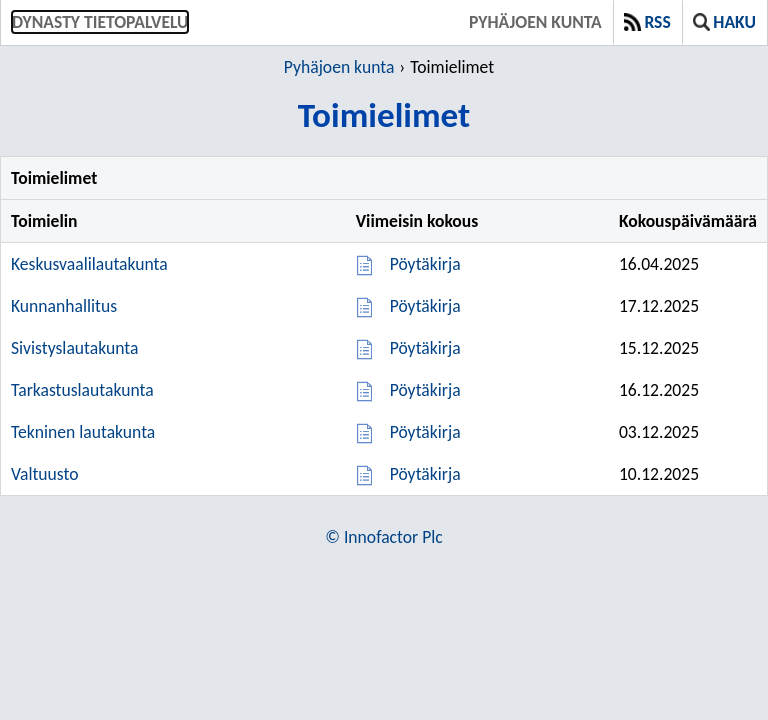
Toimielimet (452, 67)
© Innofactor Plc (383, 537)
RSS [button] (647, 22)
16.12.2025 (659, 390)
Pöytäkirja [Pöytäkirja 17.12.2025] (425, 306)
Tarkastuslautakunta (82, 390)
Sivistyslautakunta (74, 348)
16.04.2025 (659, 264)
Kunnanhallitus (64, 306)
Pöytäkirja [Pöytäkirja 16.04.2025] (425, 264)
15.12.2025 (659, 348)
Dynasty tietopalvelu (100, 22)
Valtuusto (45, 474)
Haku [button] (724, 22)
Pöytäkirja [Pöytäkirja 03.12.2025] (425, 432)
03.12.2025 (659, 432)
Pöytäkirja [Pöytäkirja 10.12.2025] (425, 474)
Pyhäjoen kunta (535, 22)
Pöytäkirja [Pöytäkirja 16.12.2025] (425, 390)
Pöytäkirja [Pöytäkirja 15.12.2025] (425, 348)
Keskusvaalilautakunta (89, 264)
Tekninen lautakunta (83, 432)
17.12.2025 (659, 306)
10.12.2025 (659, 474)
